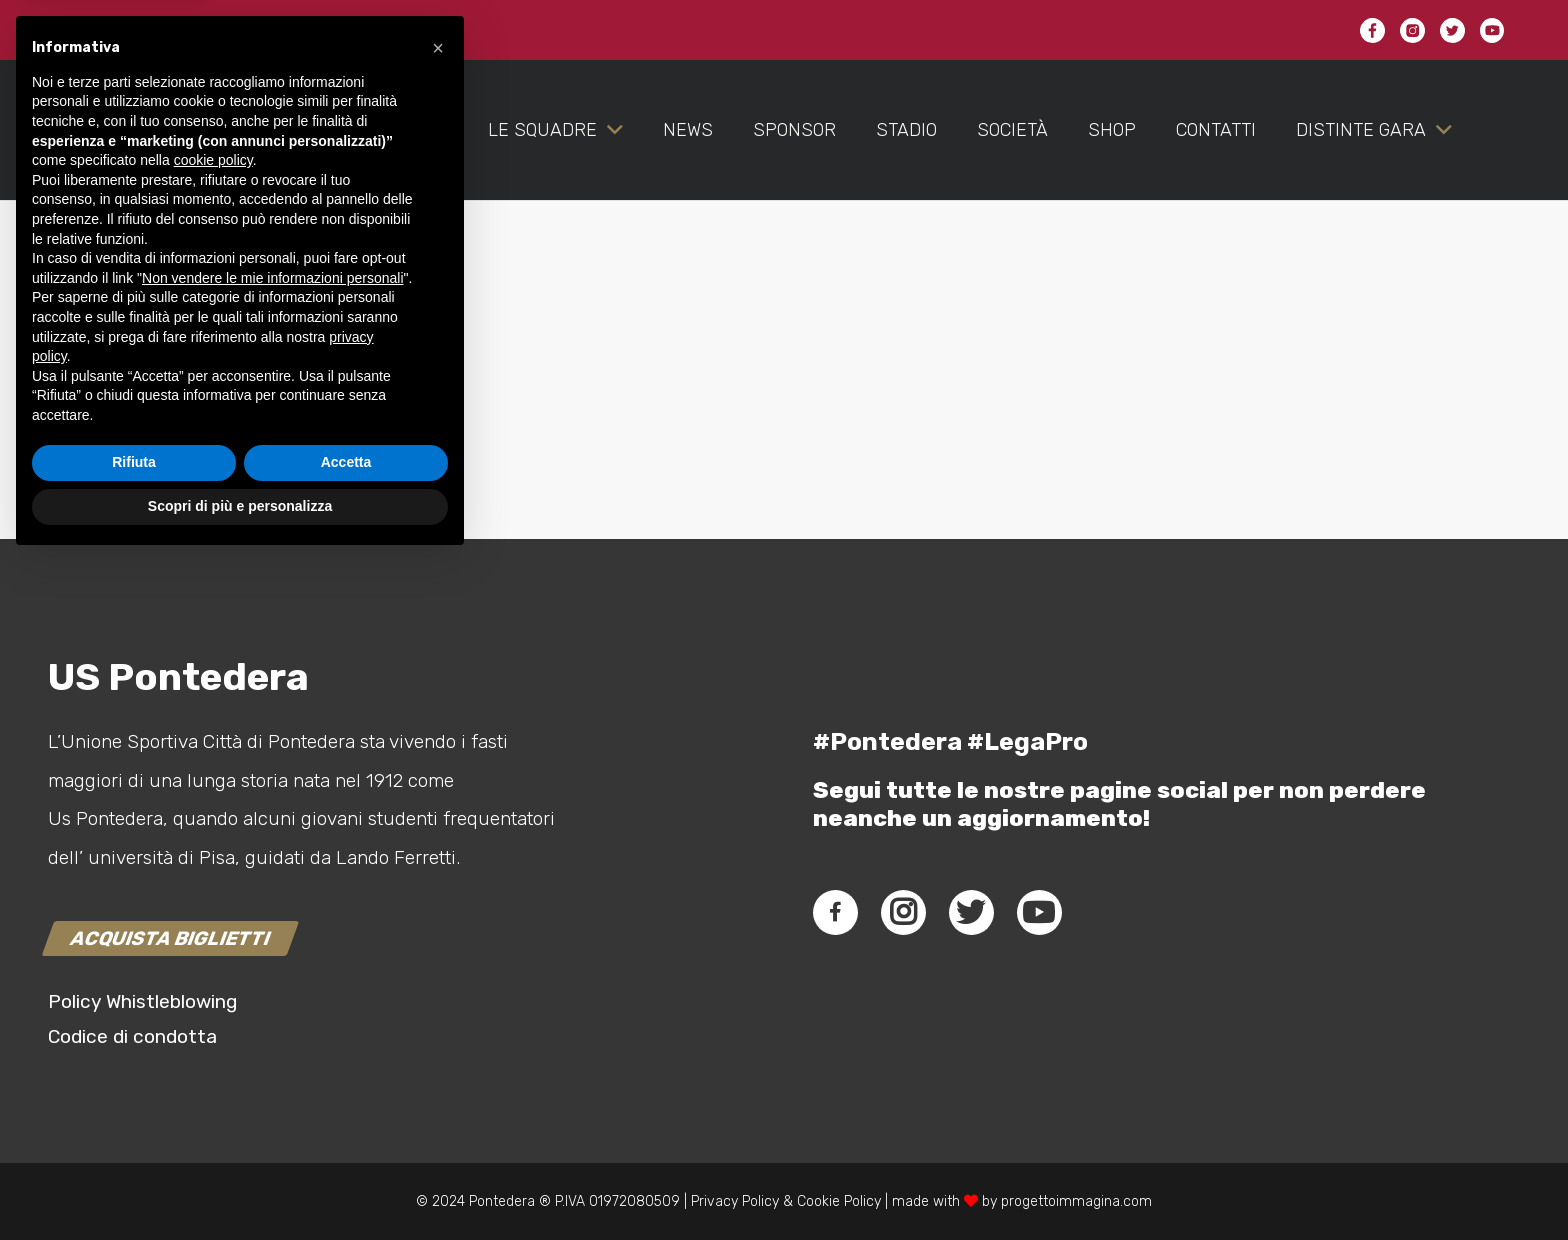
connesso (191, 445)
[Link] (185, 170)
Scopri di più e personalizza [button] (240, 1185)
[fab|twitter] (971, 912)
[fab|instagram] (903, 912)
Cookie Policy (839, 1201)
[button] (438, 727)
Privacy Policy (733, 1201)
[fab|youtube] (1039, 912)
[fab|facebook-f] (835, 912)
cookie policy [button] (213, 840)
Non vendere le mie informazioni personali (272, 957)
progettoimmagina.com (1076, 1201)
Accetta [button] (346, 1142)
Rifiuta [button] (134, 1142)
